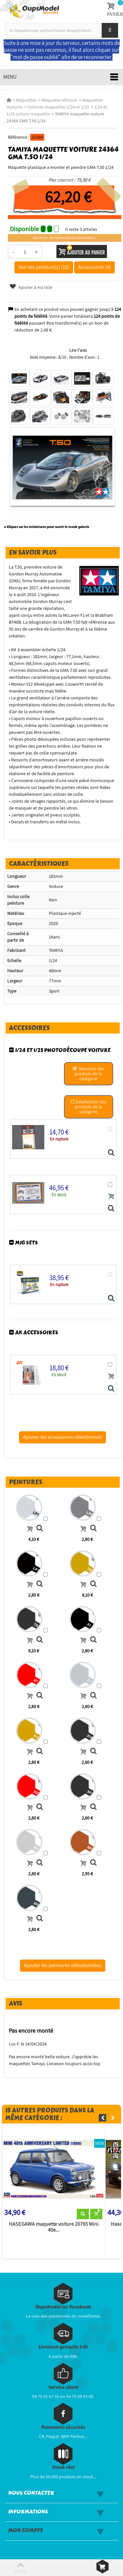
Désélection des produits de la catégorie (88, 1107)
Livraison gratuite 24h (63, 2347)
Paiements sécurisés (63, 2427)
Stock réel (63, 2467)
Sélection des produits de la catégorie (88, 1073)
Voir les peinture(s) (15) (43, 267)
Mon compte (25, 2530)
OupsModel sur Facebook (63, 2307)
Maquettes (26, 100)
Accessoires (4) (94, 267)
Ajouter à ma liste (30, 287)
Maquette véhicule (59, 100)
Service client (63, 2387)
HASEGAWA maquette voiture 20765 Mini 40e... (53, 2227)
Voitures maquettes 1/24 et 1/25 (58, 107)
